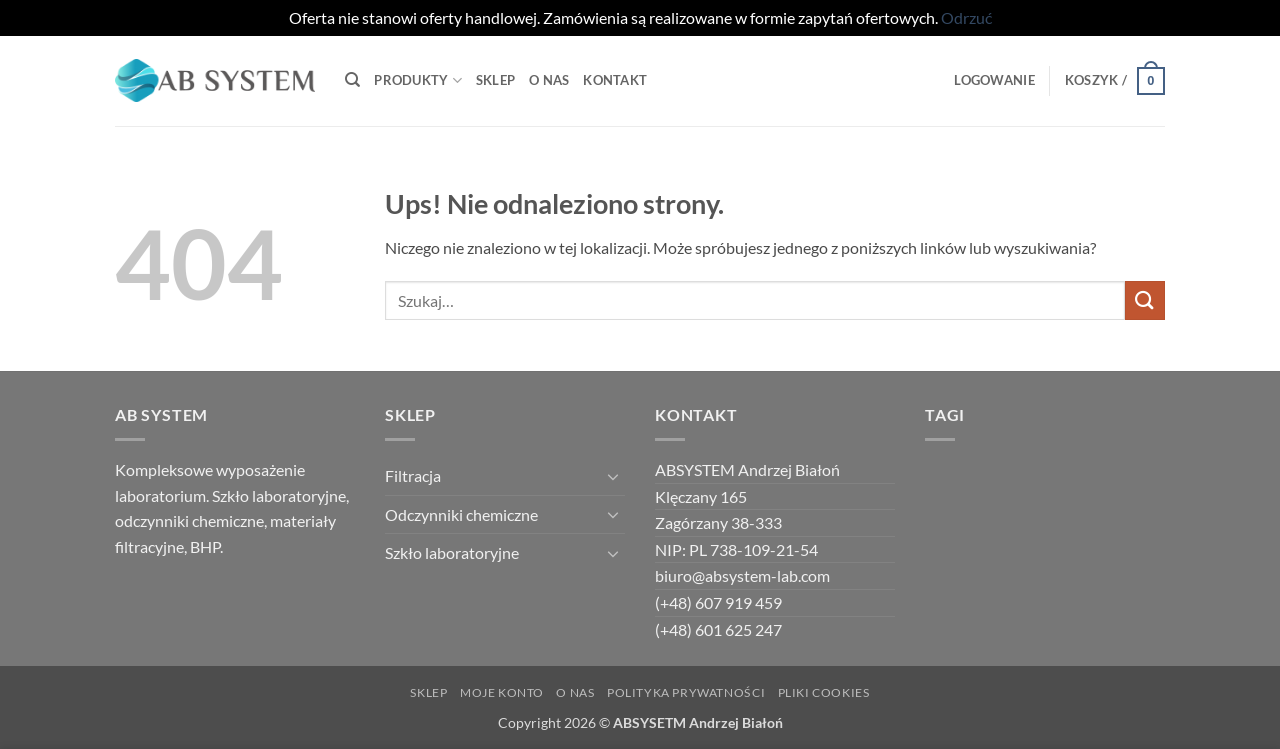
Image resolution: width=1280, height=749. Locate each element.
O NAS (575, 692)
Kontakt (615, 80)
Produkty (418, 80)
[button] (994, 80)
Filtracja (413, 475)
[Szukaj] (352, 80)
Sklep (495, 80)
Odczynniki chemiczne (461, 514)
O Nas (549, 80)
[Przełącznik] (613, 476)
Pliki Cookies (824, 692)
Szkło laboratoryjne (452, 552)
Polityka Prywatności (686, 692)
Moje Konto (502, 692)
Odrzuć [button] (966, 17)
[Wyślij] (1145, 300)
